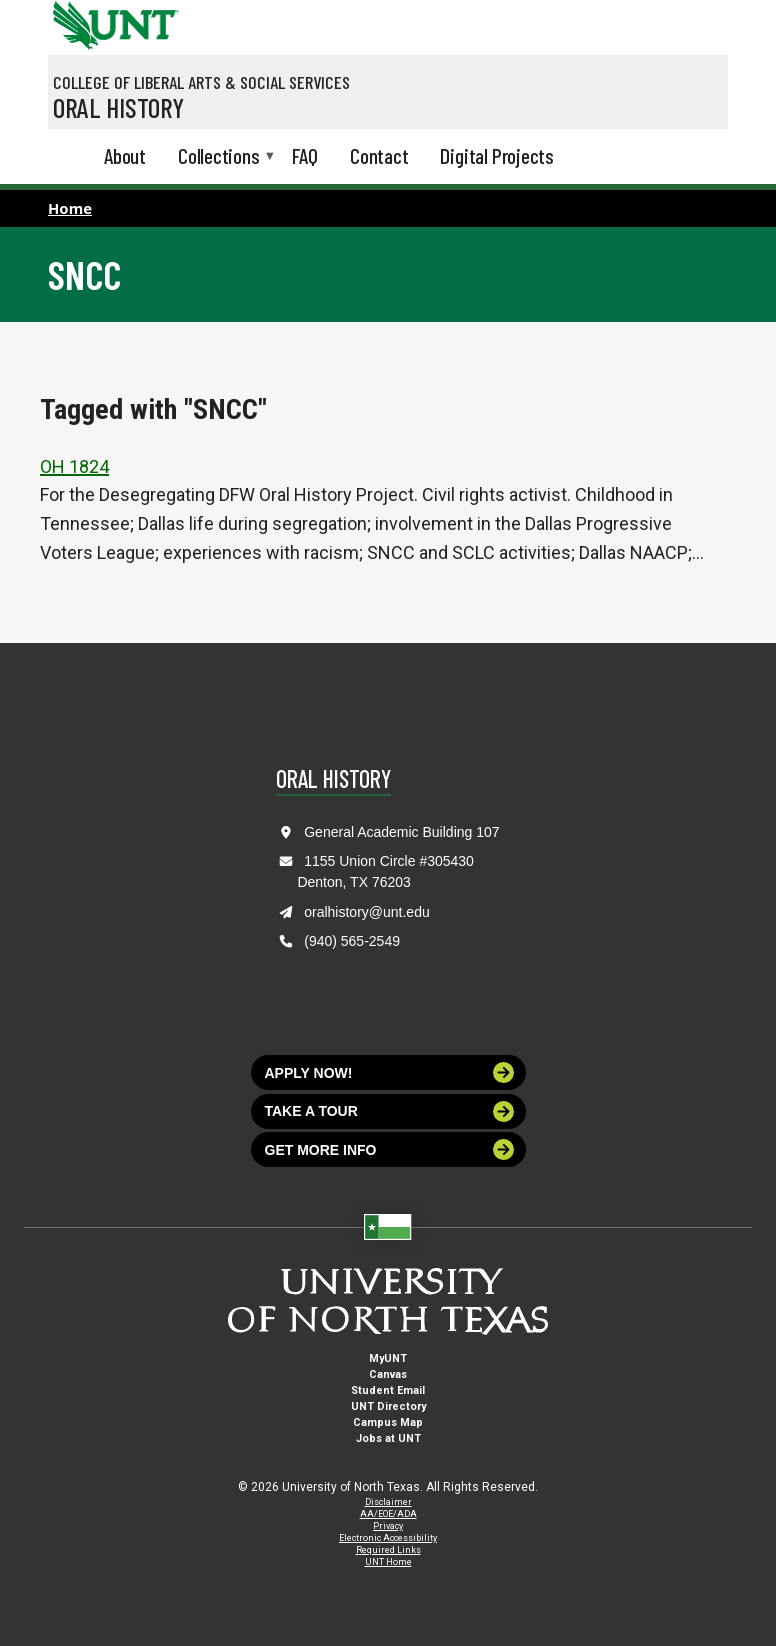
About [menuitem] (125, 155)
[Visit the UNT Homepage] (148, 18)
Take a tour (390, 1111)
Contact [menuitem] (379, 155)
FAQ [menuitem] (305, 155)
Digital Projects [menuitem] (497, 155)
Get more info (390, 1149)
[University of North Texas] (73, 23)
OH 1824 (74, 466)
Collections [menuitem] (219, 157)
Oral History (118, 107)
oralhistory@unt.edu (367, 912)
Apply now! (390, 1072)
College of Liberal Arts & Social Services (201, 82)
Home (70, 208)
